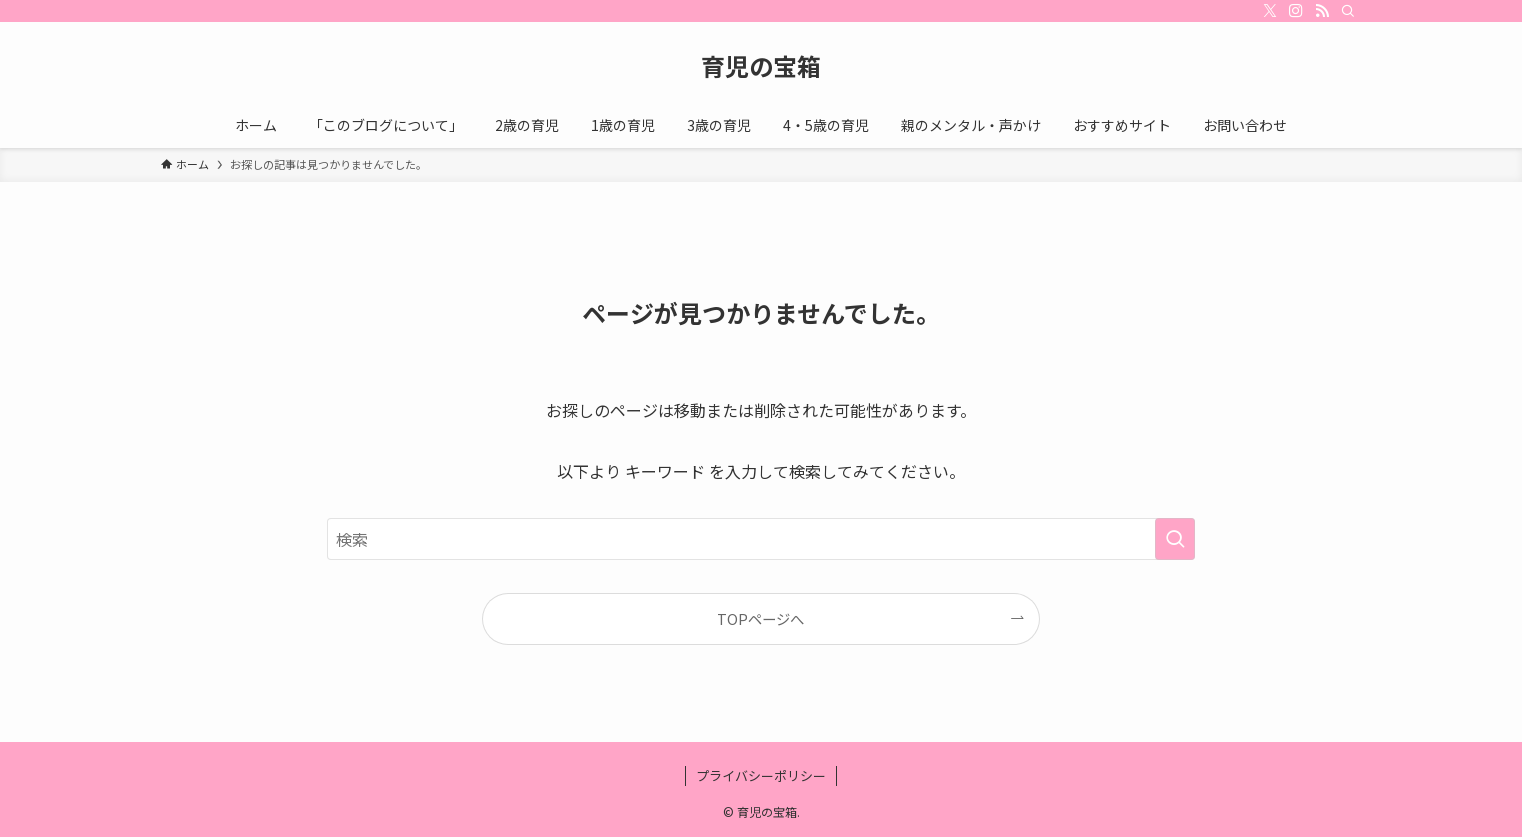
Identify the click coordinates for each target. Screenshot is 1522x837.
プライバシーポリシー (761, 775)
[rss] (1322, 11)
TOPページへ (760, 618)
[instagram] (1296, 11)
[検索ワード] (761, 539)
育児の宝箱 (761, 66)
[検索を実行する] (1175, 539)
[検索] (1348, 11)
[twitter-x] (1270, 11)
